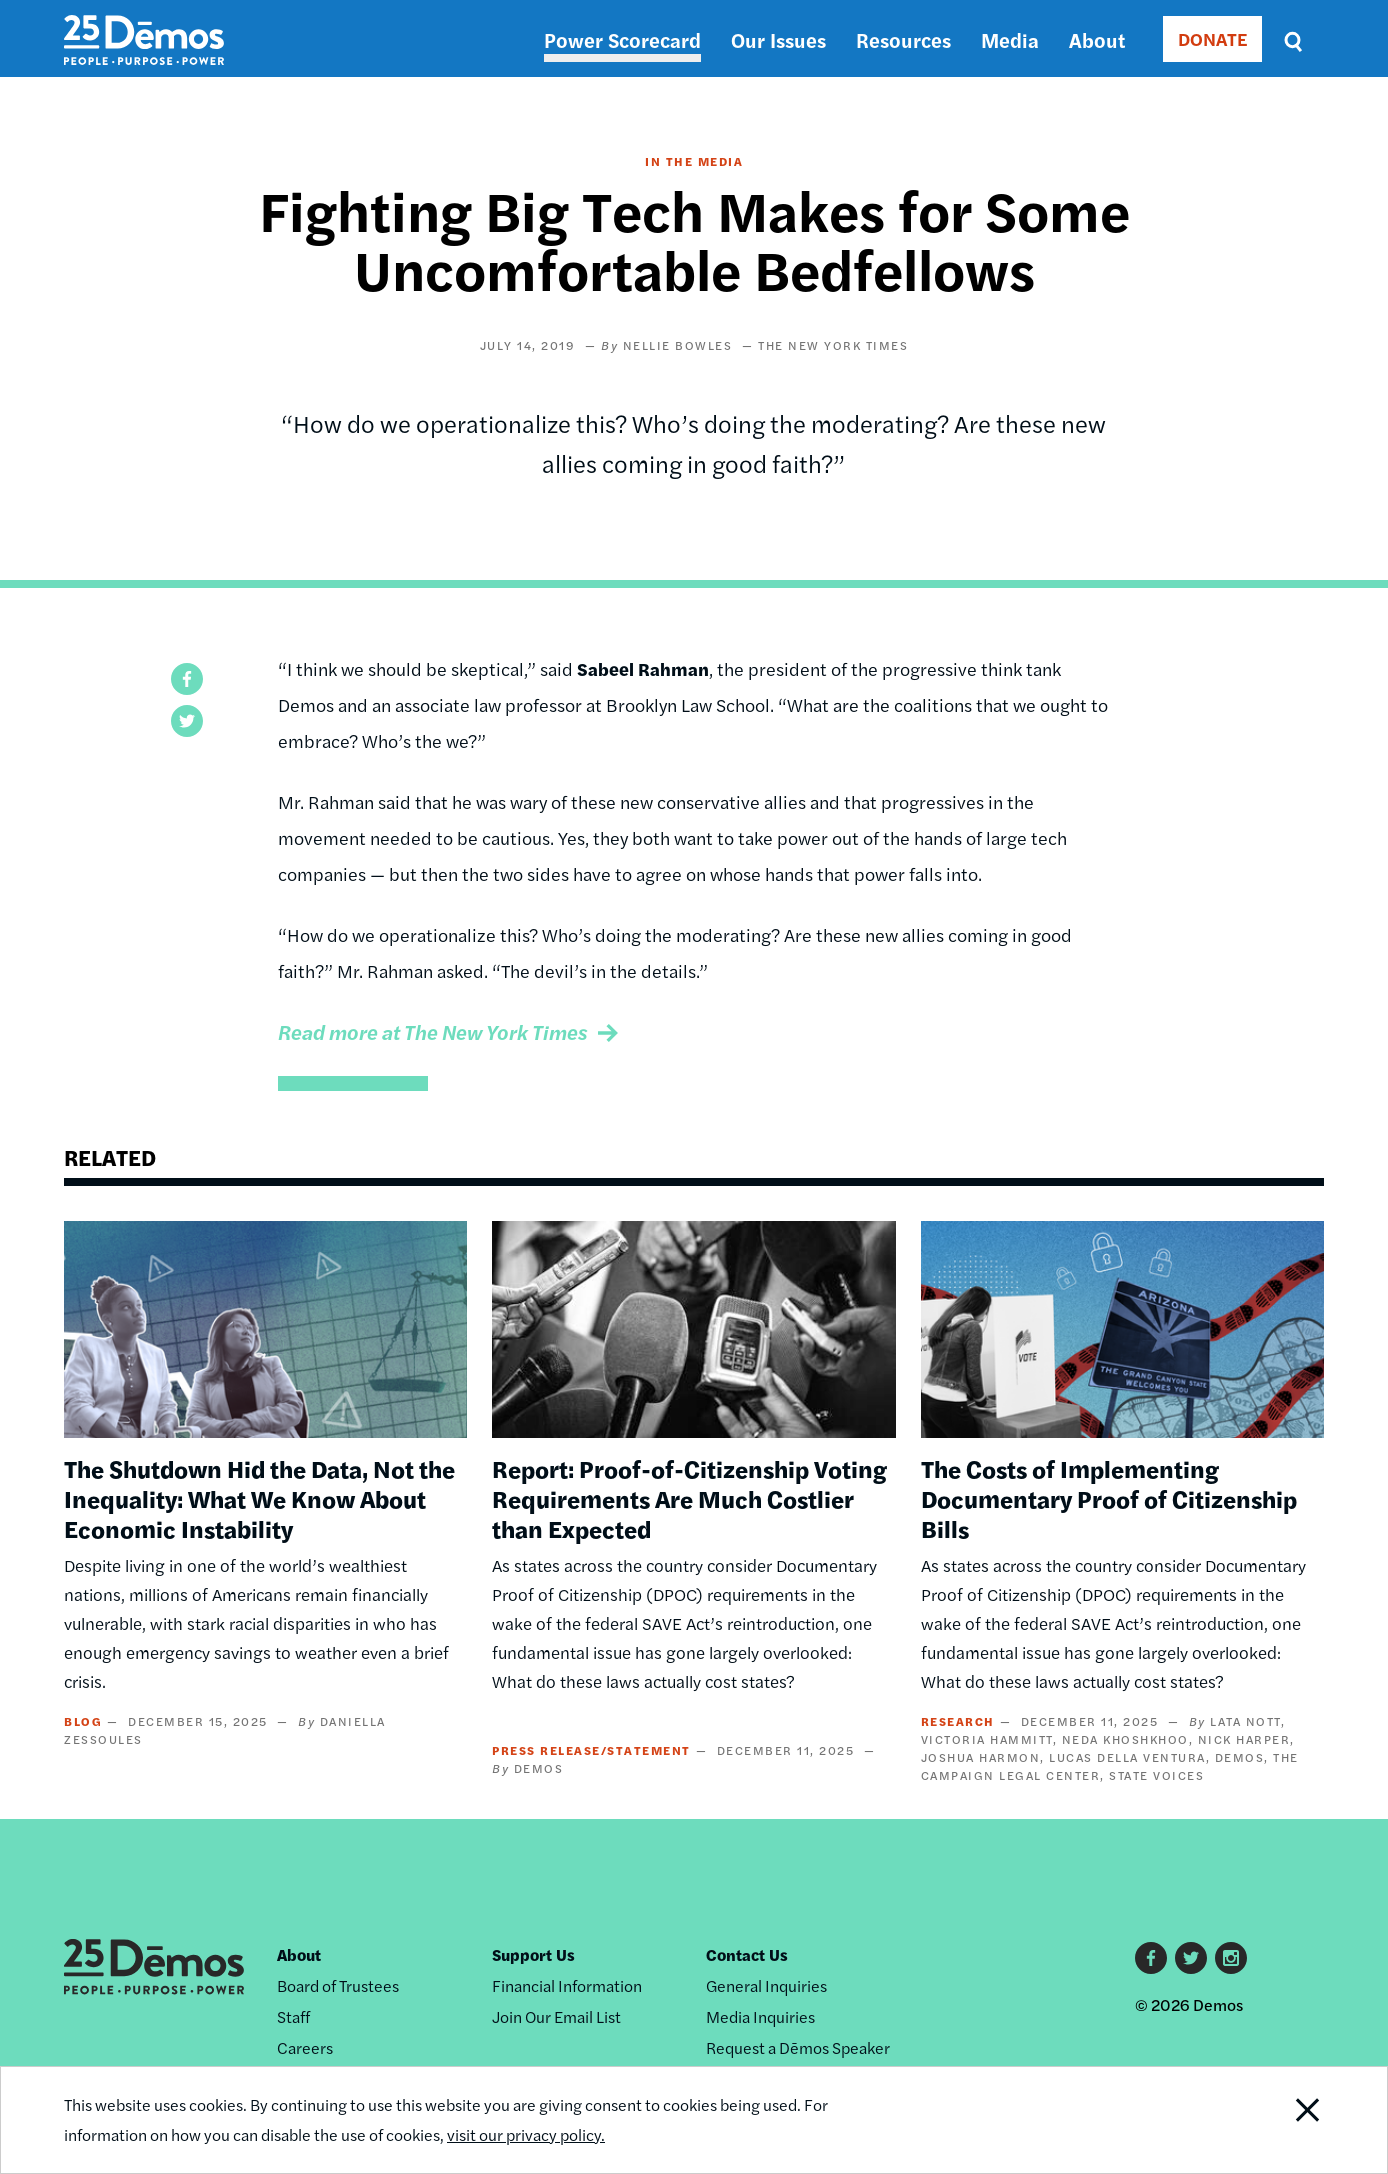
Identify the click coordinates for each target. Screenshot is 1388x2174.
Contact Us (747, 1954)
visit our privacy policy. (526, 2134)
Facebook (1151, 1958)
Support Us (533, 1954)
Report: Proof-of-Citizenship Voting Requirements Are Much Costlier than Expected (689, 1498)
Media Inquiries (760, 2016)
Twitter (1191, 1958)
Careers (305, 2047)
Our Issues (778, 39)
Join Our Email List (556, 2016)
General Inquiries (766, 1985)
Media (1010, 39)
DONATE (1212, 38)
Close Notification (1283, 2120)
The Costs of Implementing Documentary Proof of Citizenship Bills (1109, 1498)
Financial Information (567, 1985)
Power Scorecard (622, 39)
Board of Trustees (338, 1985)
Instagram (1231, 1958)
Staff (293, 2016)
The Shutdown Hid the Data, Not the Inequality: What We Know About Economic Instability (259, 1498)
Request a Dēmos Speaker (798, 2047)
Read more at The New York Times (433, 1031)
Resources (903, 39)
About (1097, 39)
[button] (187, 679)
